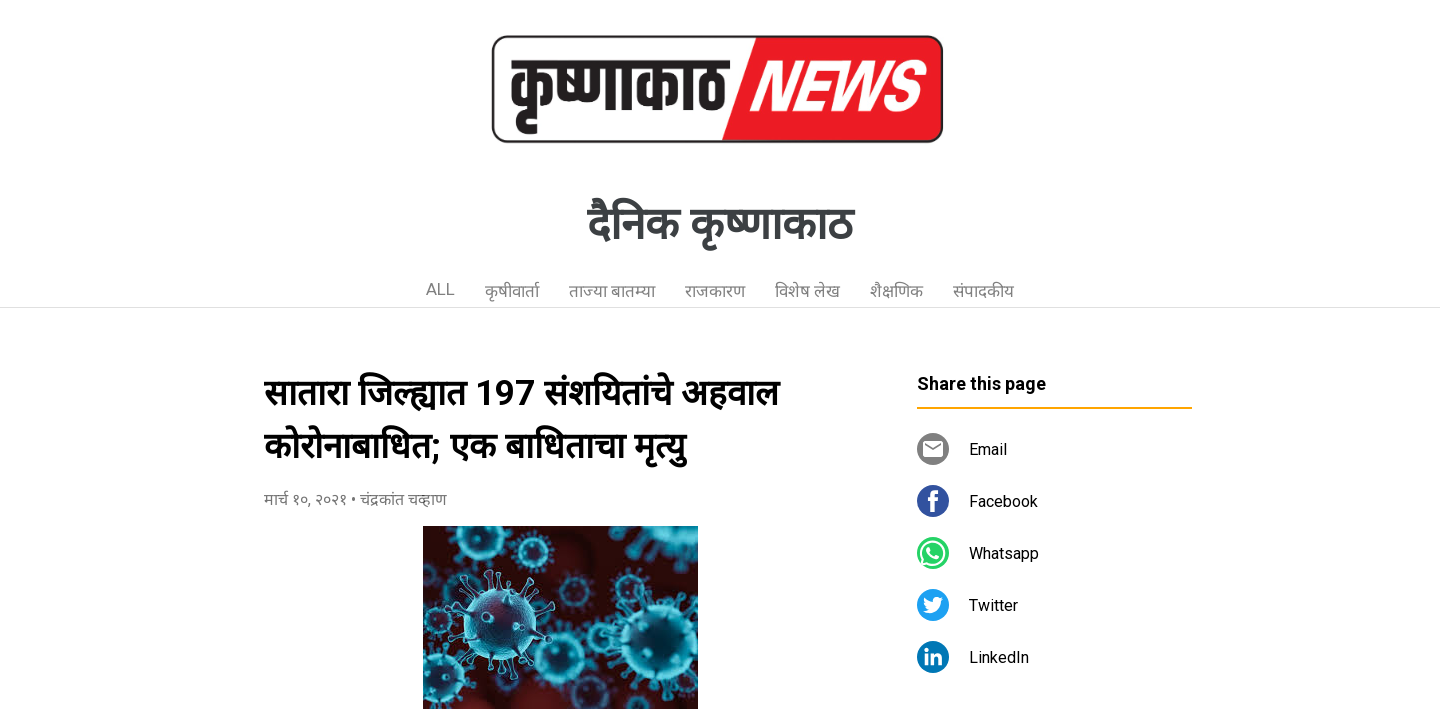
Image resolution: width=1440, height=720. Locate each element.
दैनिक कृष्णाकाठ (720, 224)
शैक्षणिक (896, 291)
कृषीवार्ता (512, 291)
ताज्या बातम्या (612, 291)
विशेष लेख (807, 291)
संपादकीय (983, 291)
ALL (440, 289)
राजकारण (715, 291)
